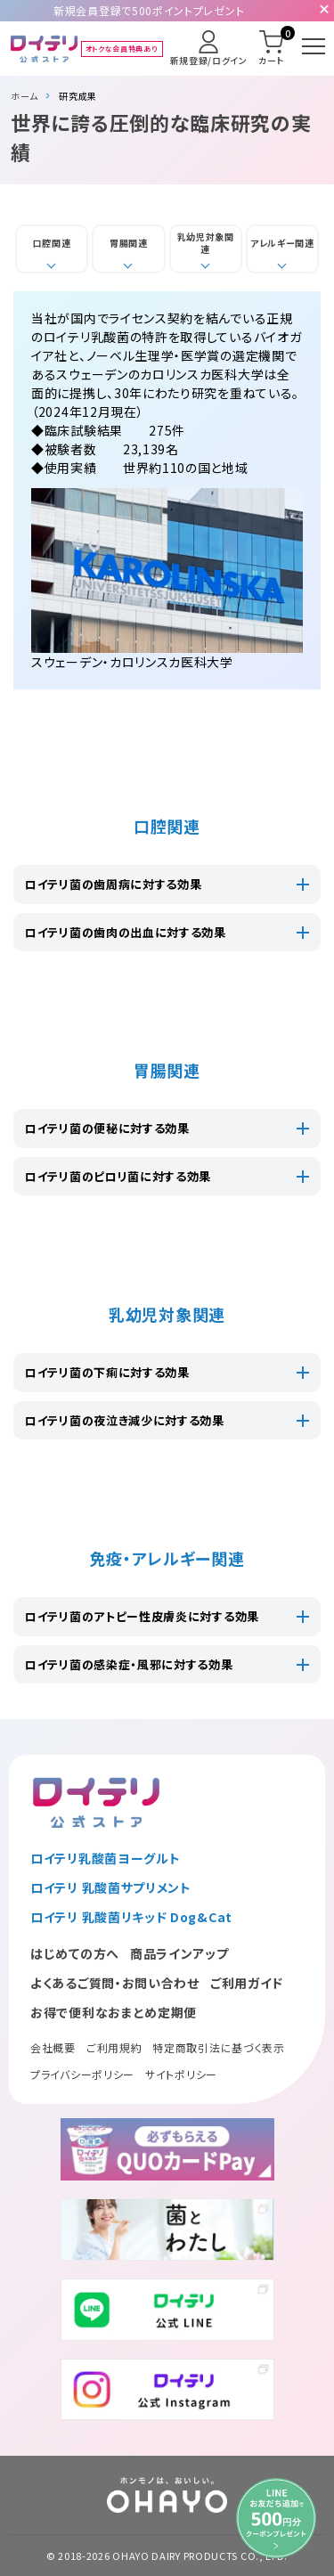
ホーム (24, 95)
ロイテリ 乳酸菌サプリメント (110, 1887)
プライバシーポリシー (82, 2074)
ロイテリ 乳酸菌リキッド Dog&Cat (131, 1917)
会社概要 (53, 2047)
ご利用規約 (114, 2047)
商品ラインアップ (179, 1953)
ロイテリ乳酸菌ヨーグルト (105, 1858)
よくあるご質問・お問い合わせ (115, 1983)
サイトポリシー (181, 2074)
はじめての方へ (74, 1953)
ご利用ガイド (246, 1983)
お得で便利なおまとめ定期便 (113, 2012)
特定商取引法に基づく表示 (218, 2047)
